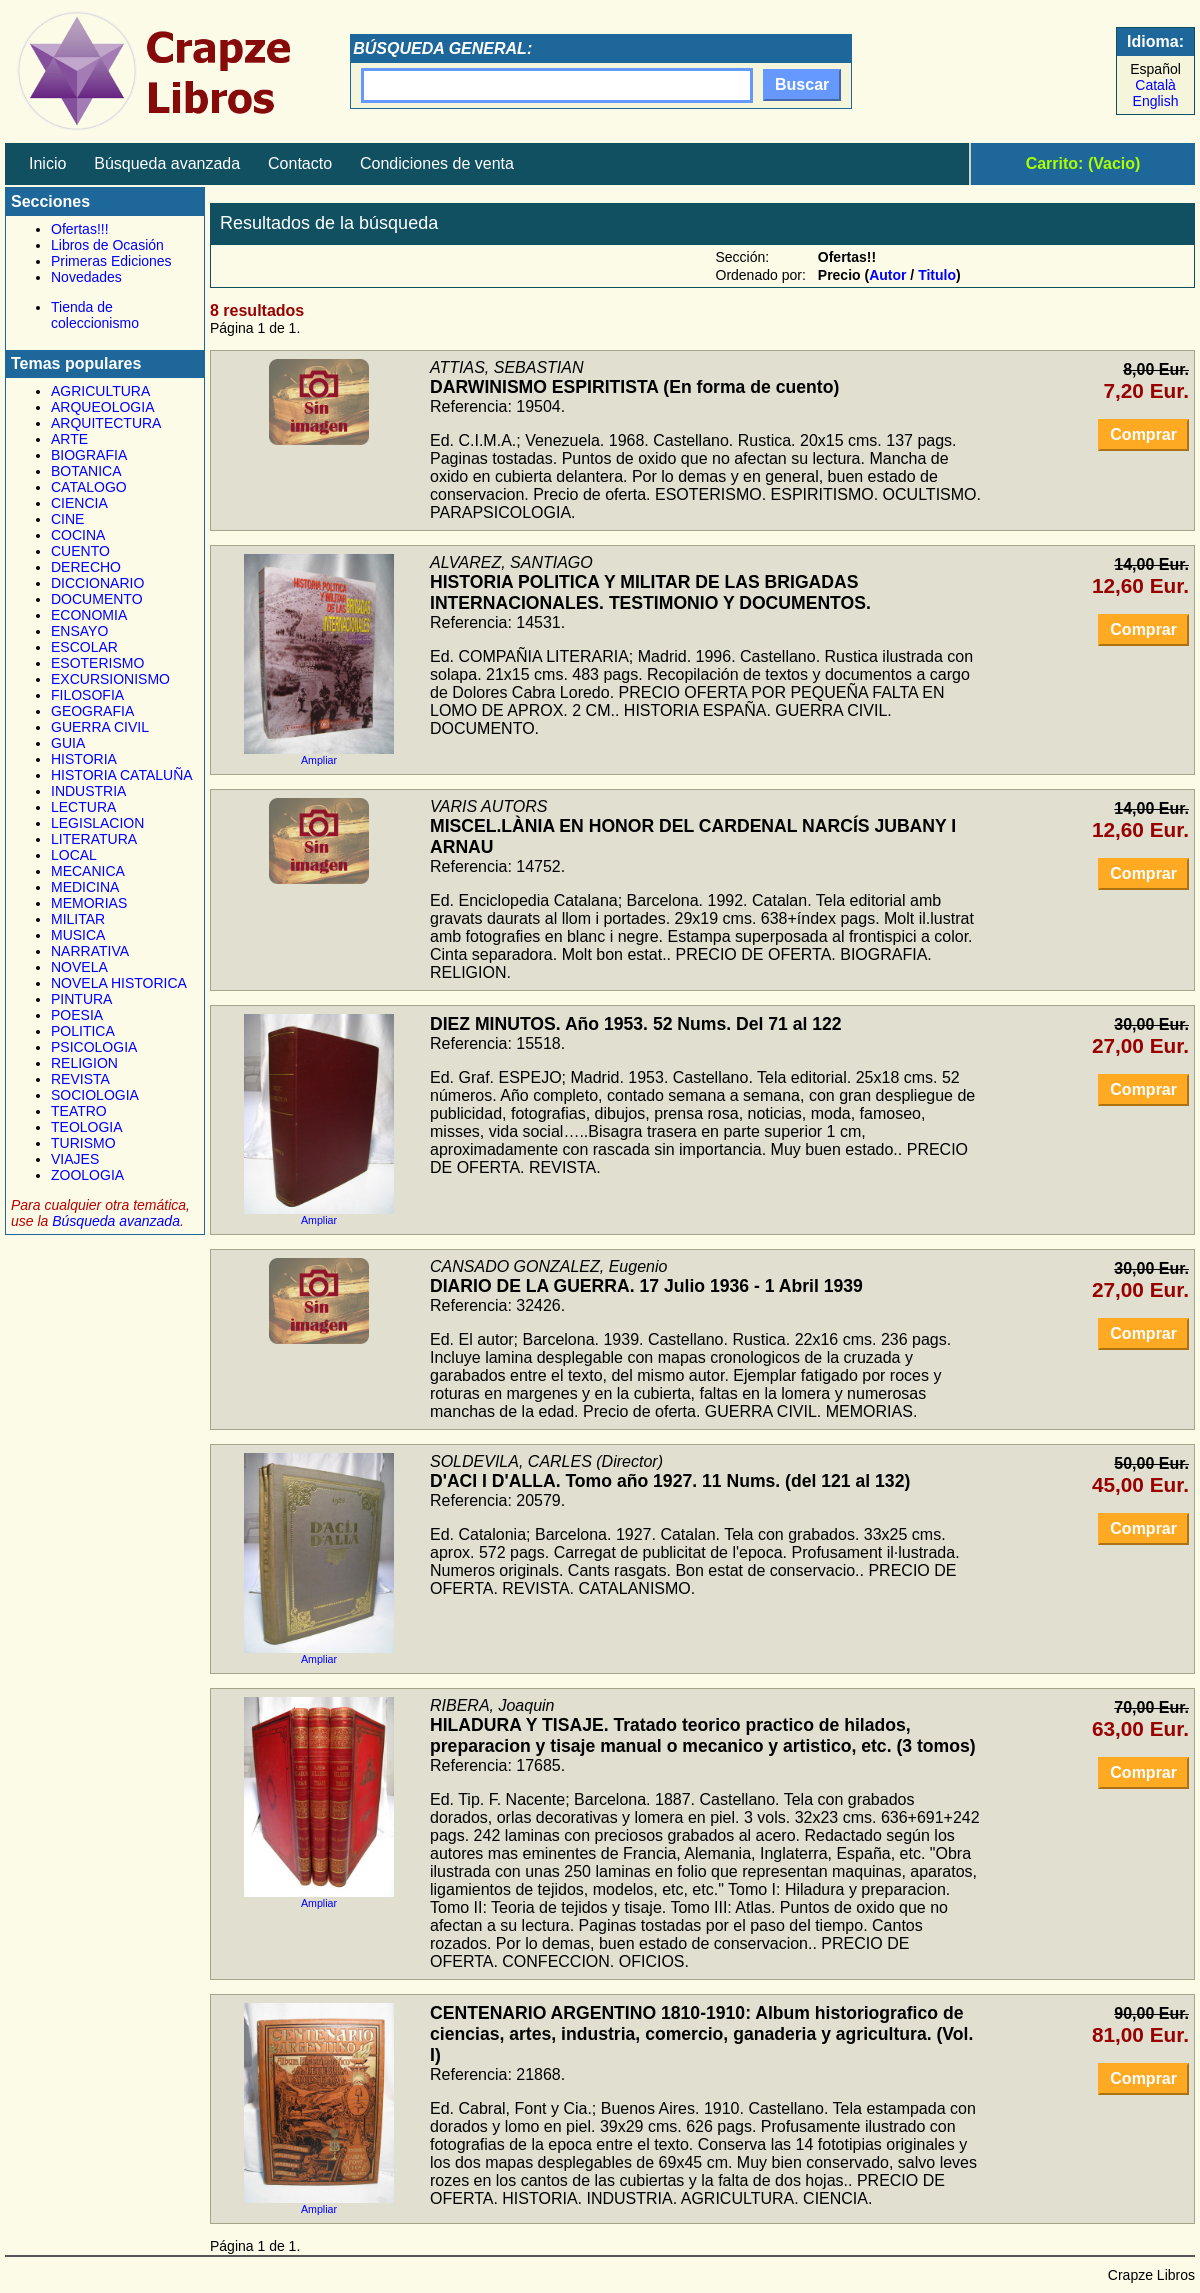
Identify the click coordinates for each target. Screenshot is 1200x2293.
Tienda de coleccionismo (95, 315)
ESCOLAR (84, 647)
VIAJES (75, 1159)
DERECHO (86, 567)
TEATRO (79, 1111)
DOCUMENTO (97, 599)
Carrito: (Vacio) (1083, 163)
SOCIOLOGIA (95, 1095)
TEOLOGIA (87, 1127)
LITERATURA (94, 839)
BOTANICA (86, 471)
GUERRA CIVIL (100, 727)
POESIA (77, 1015)
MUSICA (78, 935)
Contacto (300, 163)
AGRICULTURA (100, 391)
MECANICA (88, 871)
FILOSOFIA (87, 695)
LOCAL (74, 855)
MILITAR (78, 919)
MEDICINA (85, 887)
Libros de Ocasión (107, 245)
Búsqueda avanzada (167, 163)
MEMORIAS (89, 903)
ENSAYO (79, 631)
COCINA (78, 535)
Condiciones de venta (437, 163)
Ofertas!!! (80, 229)
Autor (887, 275)
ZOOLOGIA (87, 1175)
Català (1155, 85)
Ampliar (319, 755)
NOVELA (79, 967)
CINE (67, 519)
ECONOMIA (89, 615)
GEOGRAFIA (92, 711)
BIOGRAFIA (89, 455)
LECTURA (83, 807)
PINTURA (81, 999)
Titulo (937, 275)
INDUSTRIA (88, 791)
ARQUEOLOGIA (102, 407)
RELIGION (84, 1063)
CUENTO (80, 551)
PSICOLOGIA (94, 1047)
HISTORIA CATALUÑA (122, 775)
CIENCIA (79, 503)
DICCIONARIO (97, 583)
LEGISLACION (97, 823)
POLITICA (83, 1031)
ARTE (69, 439)
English (1156, 101)
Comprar (1143, 434)
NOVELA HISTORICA (119, 983)
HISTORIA (84, 759)
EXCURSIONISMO (110, 679)
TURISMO (83, 1143)
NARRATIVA (90, 951)
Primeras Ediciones (111, 261)
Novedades (86, 277)
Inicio (47, 163)
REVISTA (80, 1079)
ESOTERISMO (97, 663)
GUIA (68, 743)
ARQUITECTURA (106, 423)
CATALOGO (89, 487)
